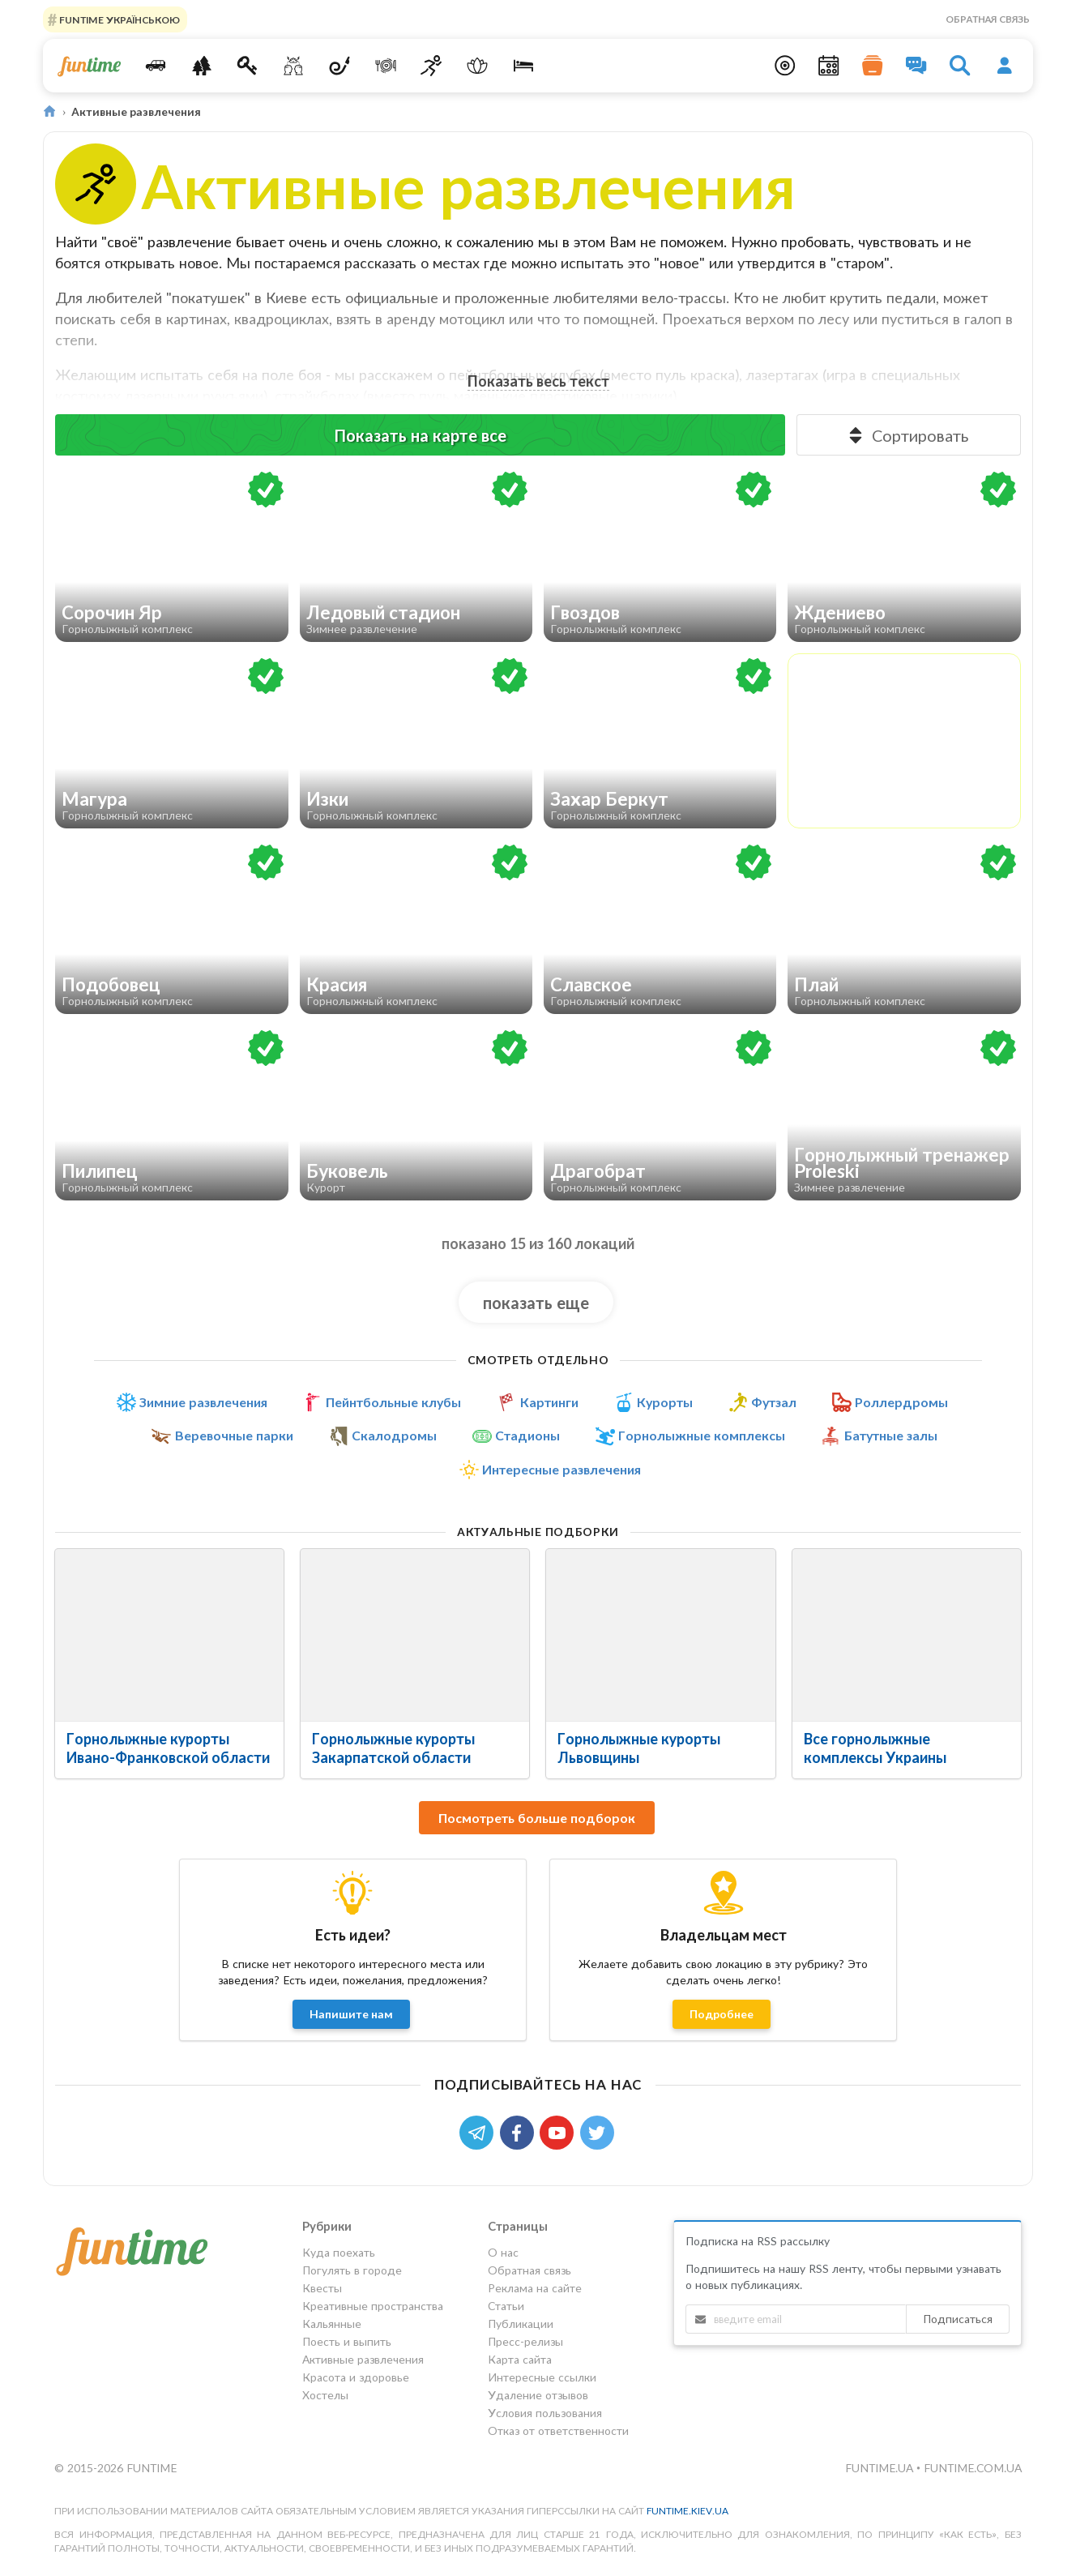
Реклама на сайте (535, 2288)
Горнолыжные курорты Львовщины (638, 1748)
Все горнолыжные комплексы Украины (875, 1748)
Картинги (549, 1402)
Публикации (520, 2323)
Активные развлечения (363, 2359)
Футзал (773, 1402)
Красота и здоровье (355, 2377)
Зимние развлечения (203, 1402)
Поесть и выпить (346, 2341)
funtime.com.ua (973, 2468)
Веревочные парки (234, 1435)
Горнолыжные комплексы (701, 1435)
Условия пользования (545, 2413)
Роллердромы (901, 1402)
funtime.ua (880, 2468)
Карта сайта (520, 2359)
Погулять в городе (352, 2270)
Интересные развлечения (561, 1469)
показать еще (536, 1302)
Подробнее (722, 2014)
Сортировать (907, 435)
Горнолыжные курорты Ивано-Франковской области (168, 1748)
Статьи (506, 2306)
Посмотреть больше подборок (536, 1817)
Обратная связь (988, 19)
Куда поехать (338, 2252)
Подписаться (958, 2319)
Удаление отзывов (538, 2395)
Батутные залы (890, 1435)
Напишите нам (351, 2014)
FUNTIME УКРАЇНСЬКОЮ (118, 19)
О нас (503, 2252)
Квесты (322, 2288)
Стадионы (527, 1435)
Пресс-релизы (525, 2341)
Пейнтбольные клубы (393, 1402)
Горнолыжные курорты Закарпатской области (393, 1748)
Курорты (665, 1402)
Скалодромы (394, 1435)
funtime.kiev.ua (687, 2511)
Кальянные (331, 2323)
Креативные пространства (372, 2306)
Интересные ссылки (542, 2377)
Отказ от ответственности (558, 2430)
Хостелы (325, 2395)
